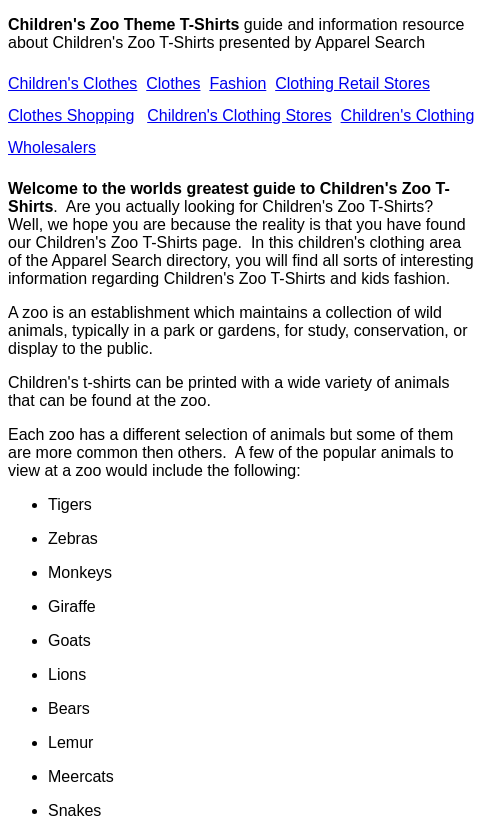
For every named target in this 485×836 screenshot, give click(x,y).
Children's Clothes (72, 83)
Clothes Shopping (71, 115)
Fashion (237, 83)
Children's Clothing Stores (239, 115)
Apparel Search (370, 42)
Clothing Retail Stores (352, 83)
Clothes (173, 83)
